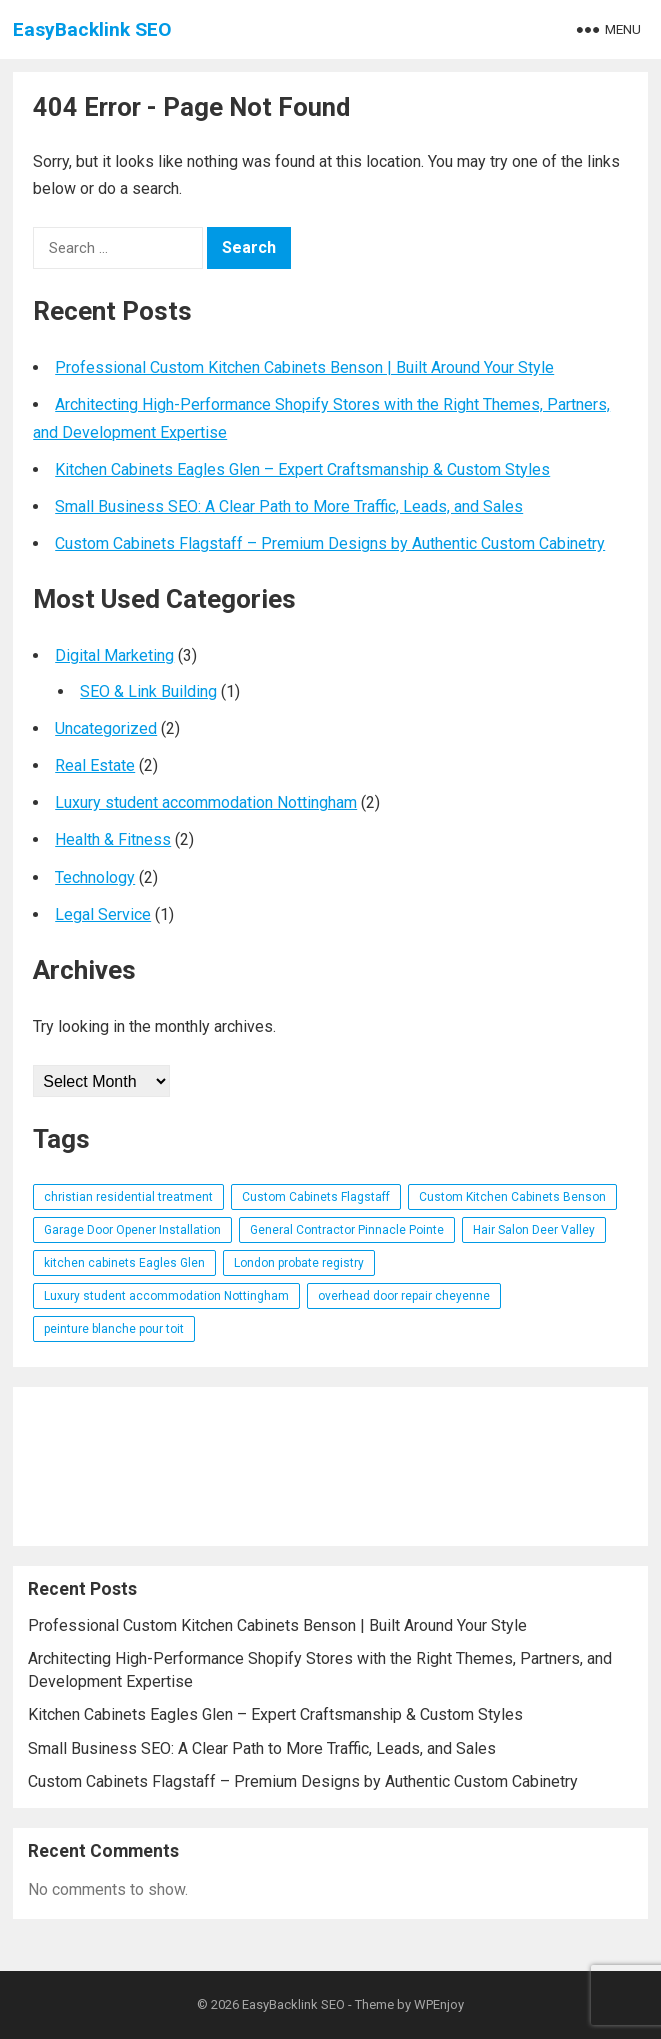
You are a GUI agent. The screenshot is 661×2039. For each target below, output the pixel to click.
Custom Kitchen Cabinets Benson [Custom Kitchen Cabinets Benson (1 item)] (512, 1197)
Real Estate (95, 765)
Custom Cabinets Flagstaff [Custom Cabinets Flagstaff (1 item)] (316, 1197)
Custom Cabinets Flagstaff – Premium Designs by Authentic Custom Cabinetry (330, 543)
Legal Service (103, 914)
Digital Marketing (114, 655)
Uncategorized (106, 728)
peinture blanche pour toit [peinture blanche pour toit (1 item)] (114, 1329)
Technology (95, 877)
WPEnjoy (439, 2004)
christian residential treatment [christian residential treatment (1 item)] (128, 1197)
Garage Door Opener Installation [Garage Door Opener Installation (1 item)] (132, 1230)
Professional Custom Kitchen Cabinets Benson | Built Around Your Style (304, 367)
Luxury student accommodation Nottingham (206, 802)
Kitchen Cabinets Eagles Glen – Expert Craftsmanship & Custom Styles (302, 469)
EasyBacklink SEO (92, 29)
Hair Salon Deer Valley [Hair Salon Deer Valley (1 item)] (534, 1230)
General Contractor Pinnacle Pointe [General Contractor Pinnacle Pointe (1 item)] (347, 1230)
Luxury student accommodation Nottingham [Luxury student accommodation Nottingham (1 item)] (166, 1296)
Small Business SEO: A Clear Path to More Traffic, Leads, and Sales (289, 506)
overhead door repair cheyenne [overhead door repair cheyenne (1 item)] (404, 1296)
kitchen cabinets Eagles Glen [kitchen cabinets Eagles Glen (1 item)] (124, 1263)
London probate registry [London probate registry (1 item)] (299, 1263)
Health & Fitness (113, 839)
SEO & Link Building (148, 691)
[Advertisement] (330, 1466)
